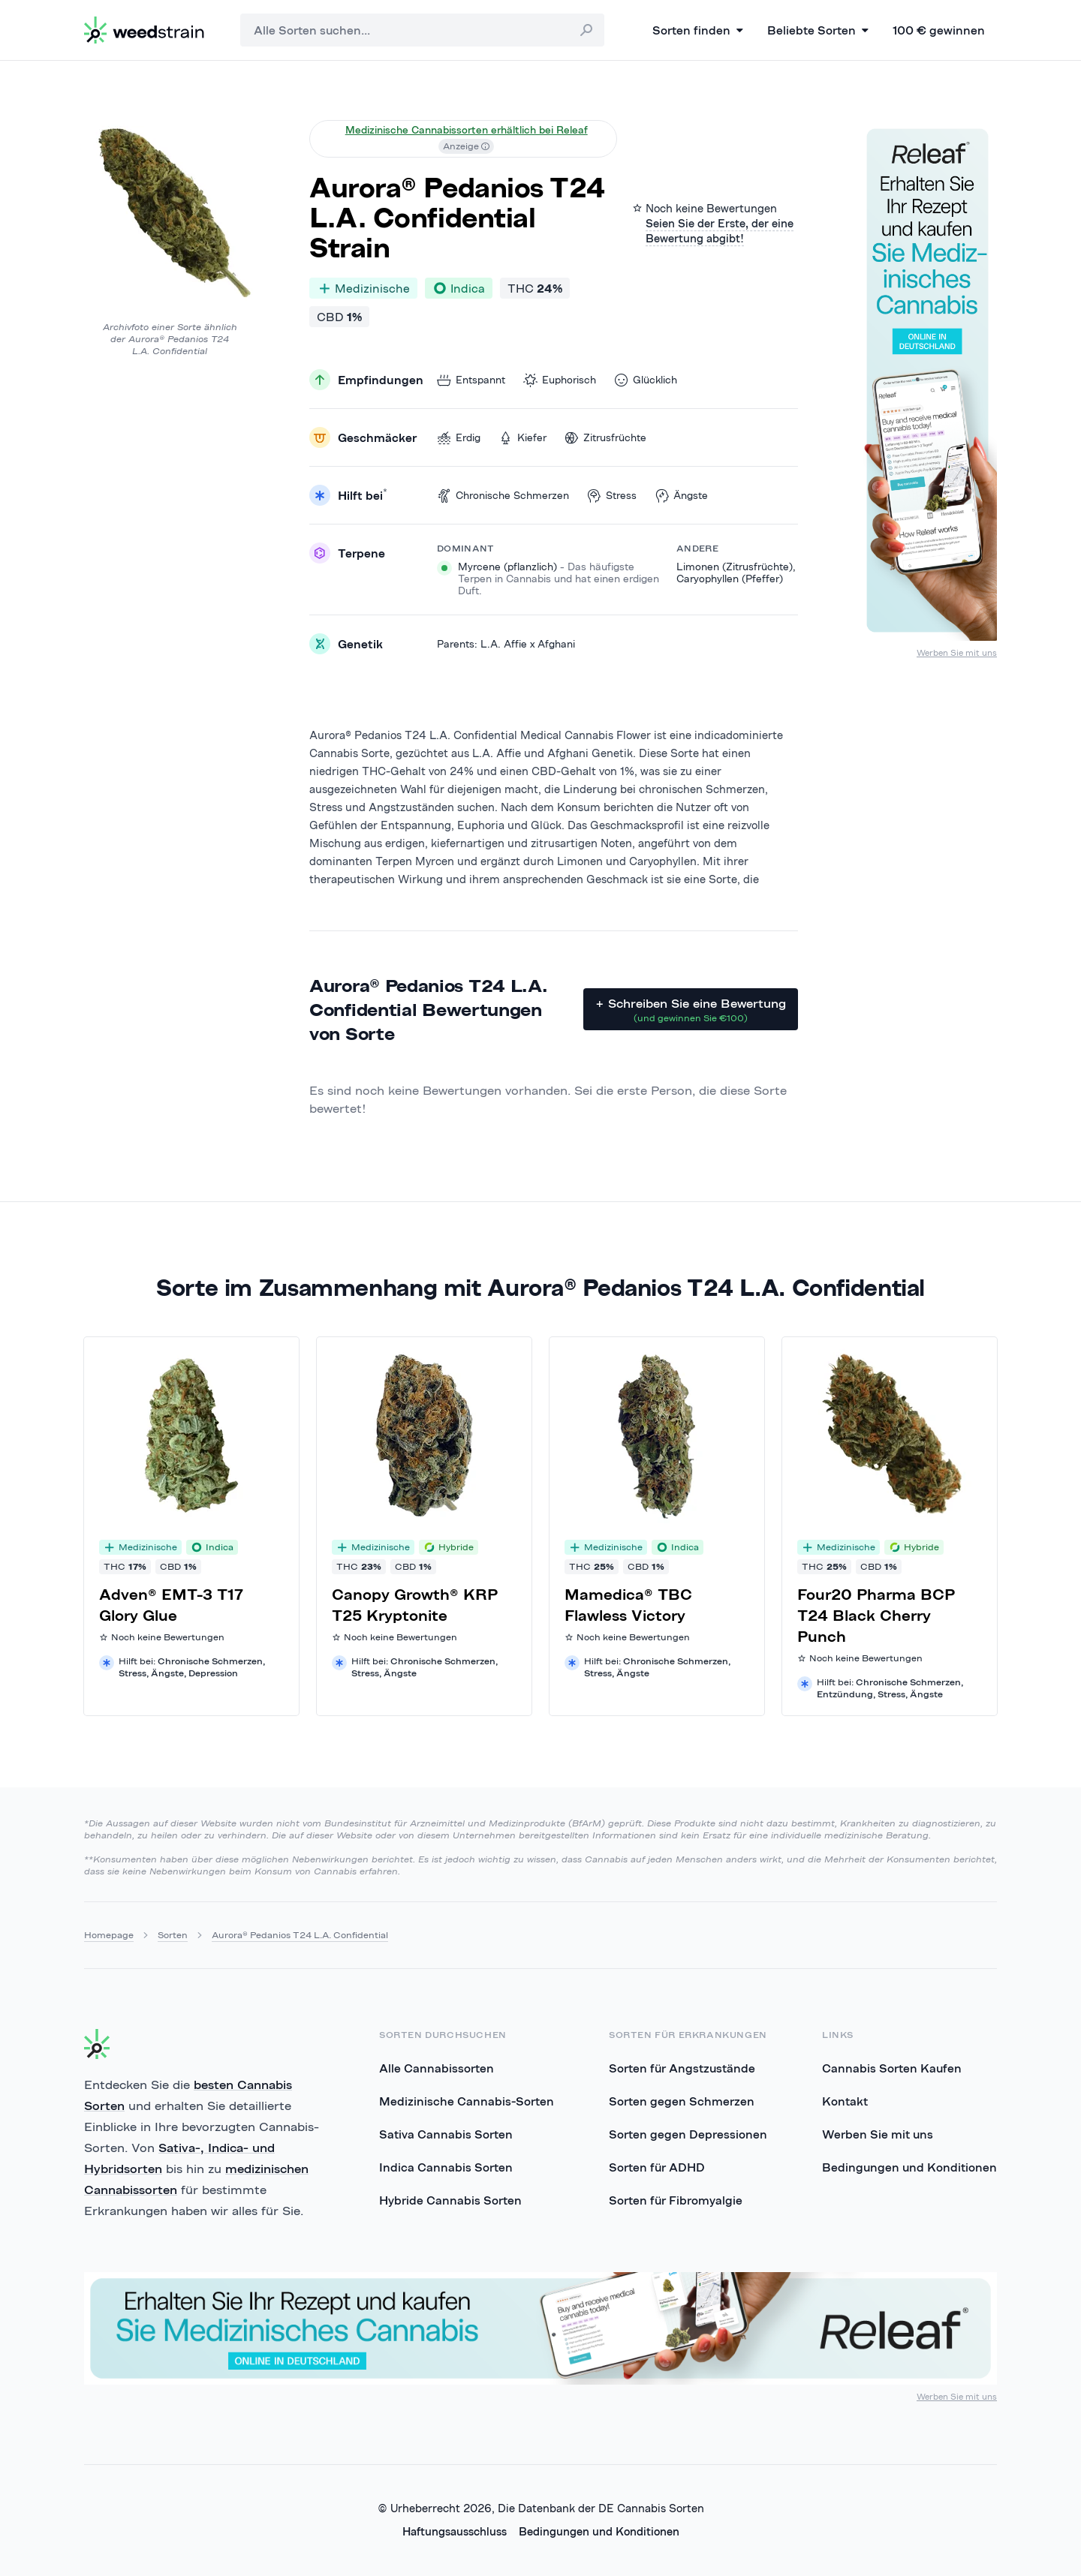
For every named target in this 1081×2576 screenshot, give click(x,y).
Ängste (681, 495)
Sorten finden (697, 30)
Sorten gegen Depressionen (688, 2134)
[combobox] (422, 30)
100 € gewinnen (939, 30)
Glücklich (645, 380)
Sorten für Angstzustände (682, 2068)
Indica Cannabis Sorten (446, 2167)
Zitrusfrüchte (605, 438)
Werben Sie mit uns (957, 652)
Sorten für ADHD (657, 2167)
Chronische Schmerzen (503, 495)
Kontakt (845, 2101)
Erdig (458, 438)
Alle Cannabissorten (436, 2068)
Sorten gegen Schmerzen (681, 2101)
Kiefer (522, 438)
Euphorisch (559, 380)
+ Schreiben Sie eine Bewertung (690, 1010)
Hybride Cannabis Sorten (450, 2200)
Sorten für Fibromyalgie (675, 2200)
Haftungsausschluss (454, 2531)
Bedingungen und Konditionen (909, 2167)
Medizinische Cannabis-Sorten (466, 2101)
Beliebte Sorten (818, 30)
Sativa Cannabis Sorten (446, 2134)
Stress (612, 495)
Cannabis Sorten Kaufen (892, 2068)
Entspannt (471, 380)
